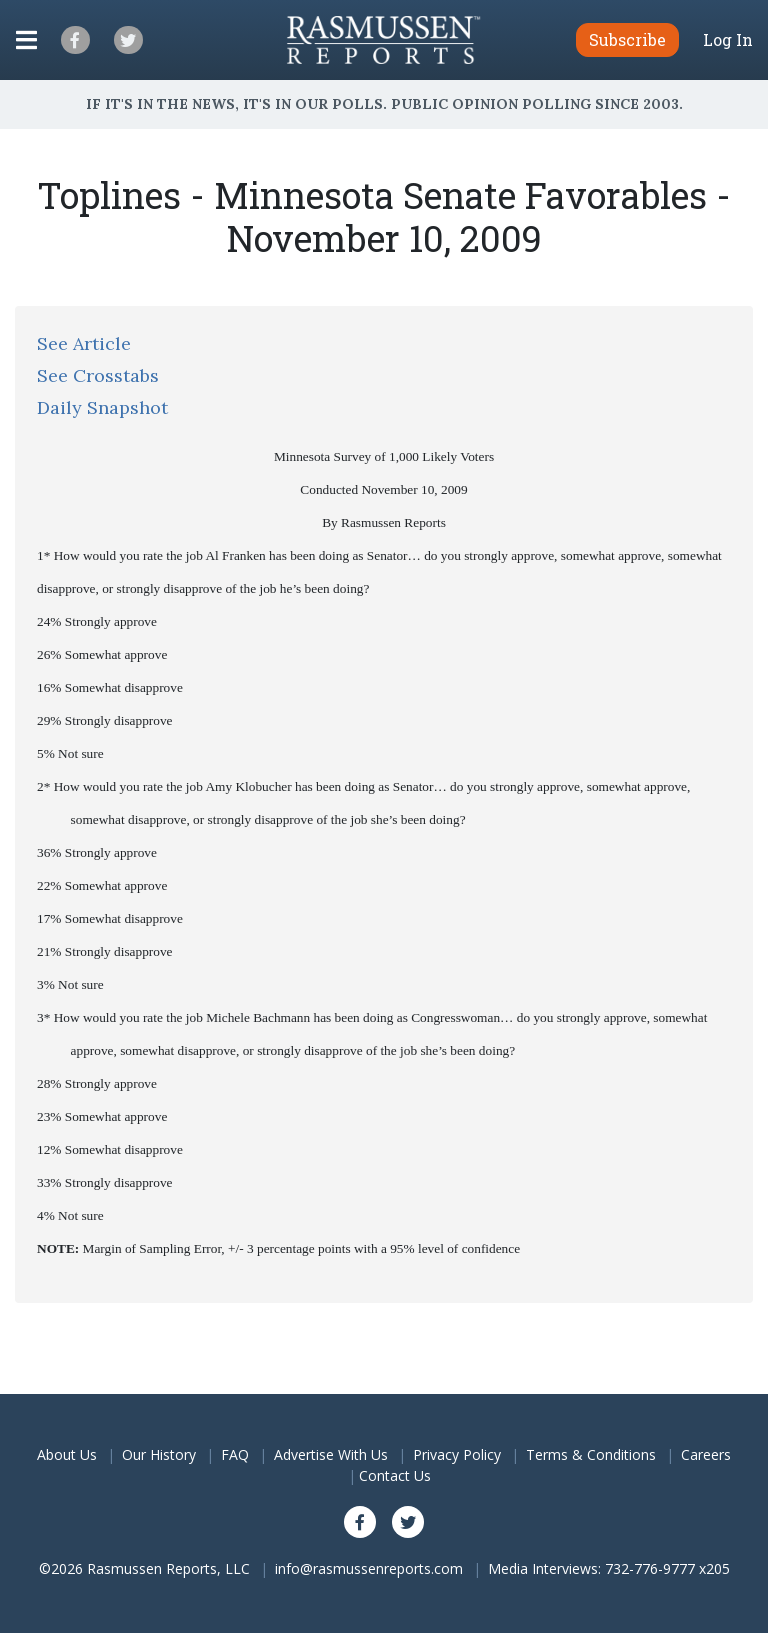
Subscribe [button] (627, 39)
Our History (159, 1454)
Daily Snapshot (102, 407)
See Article (84, 343)
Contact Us (395, 1475)
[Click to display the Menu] (26, 40)
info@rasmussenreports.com (369, 1568)
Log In (728, 40)
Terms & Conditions (591, 1454)
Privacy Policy (457, 1454)
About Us (67, 1454)
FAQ (235, 1454)
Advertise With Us (331, 1454)
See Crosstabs (98, 375)
